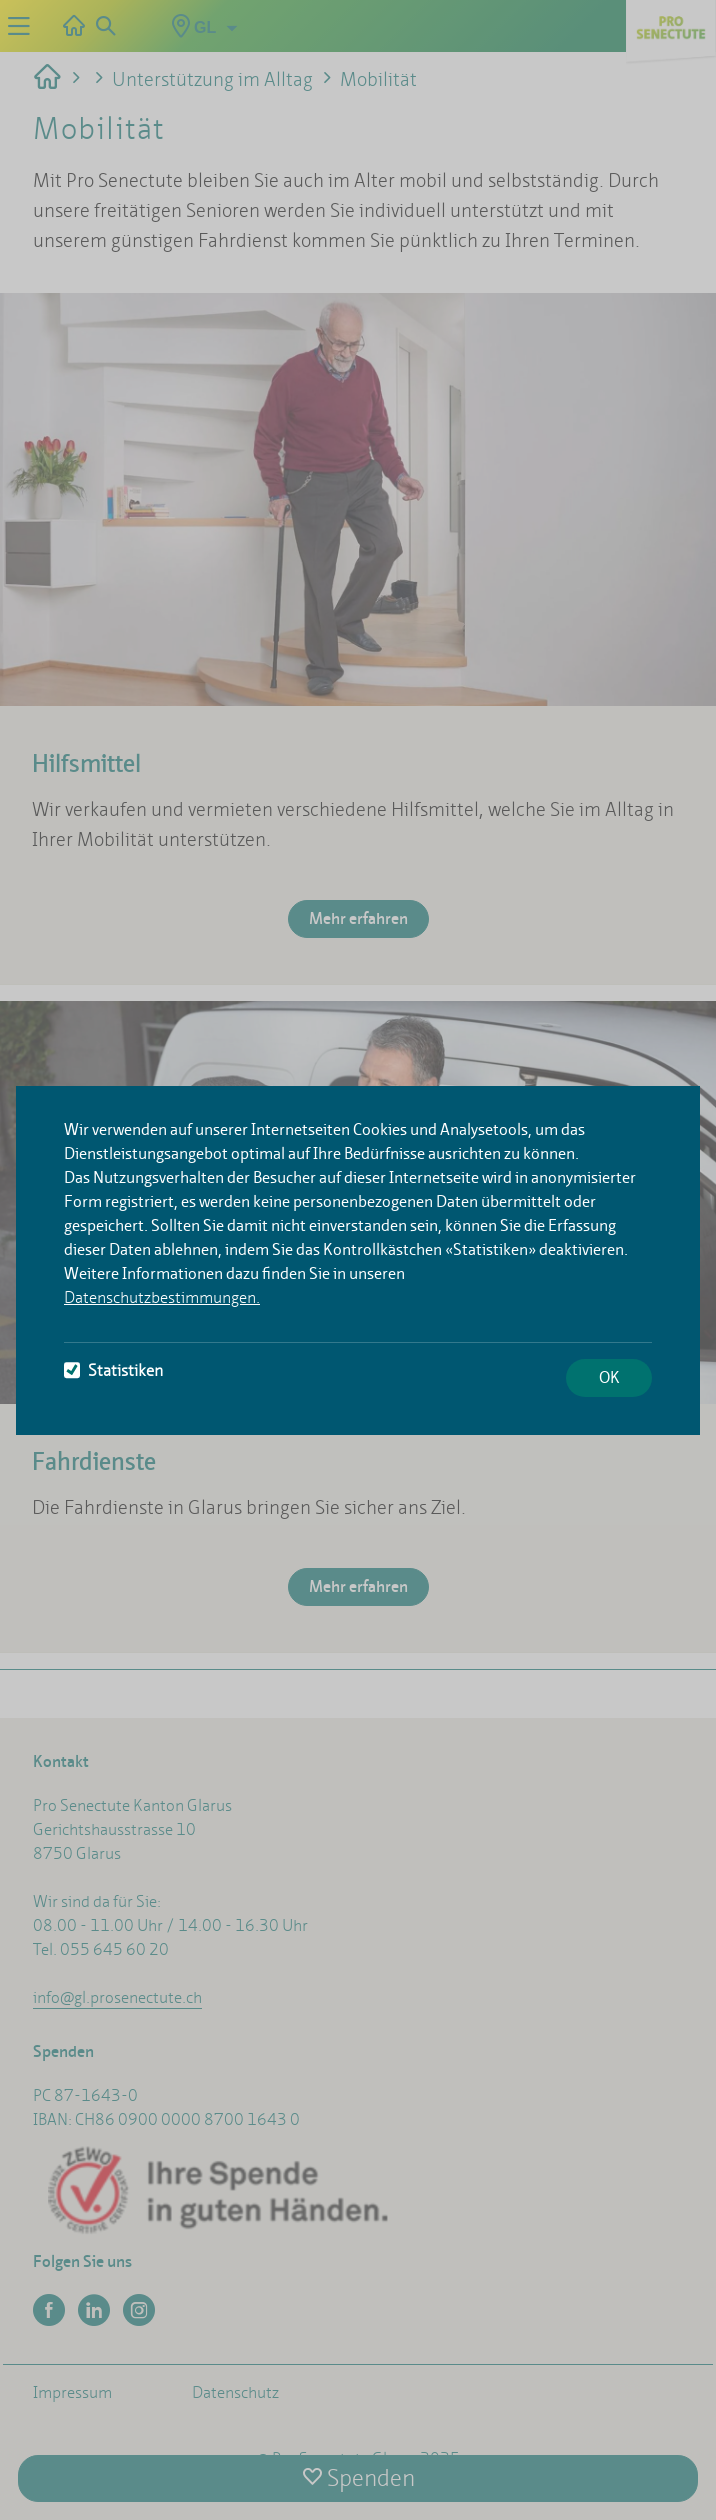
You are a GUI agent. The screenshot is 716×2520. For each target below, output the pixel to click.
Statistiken (113, 1370)
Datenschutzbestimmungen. (162, 1297)
